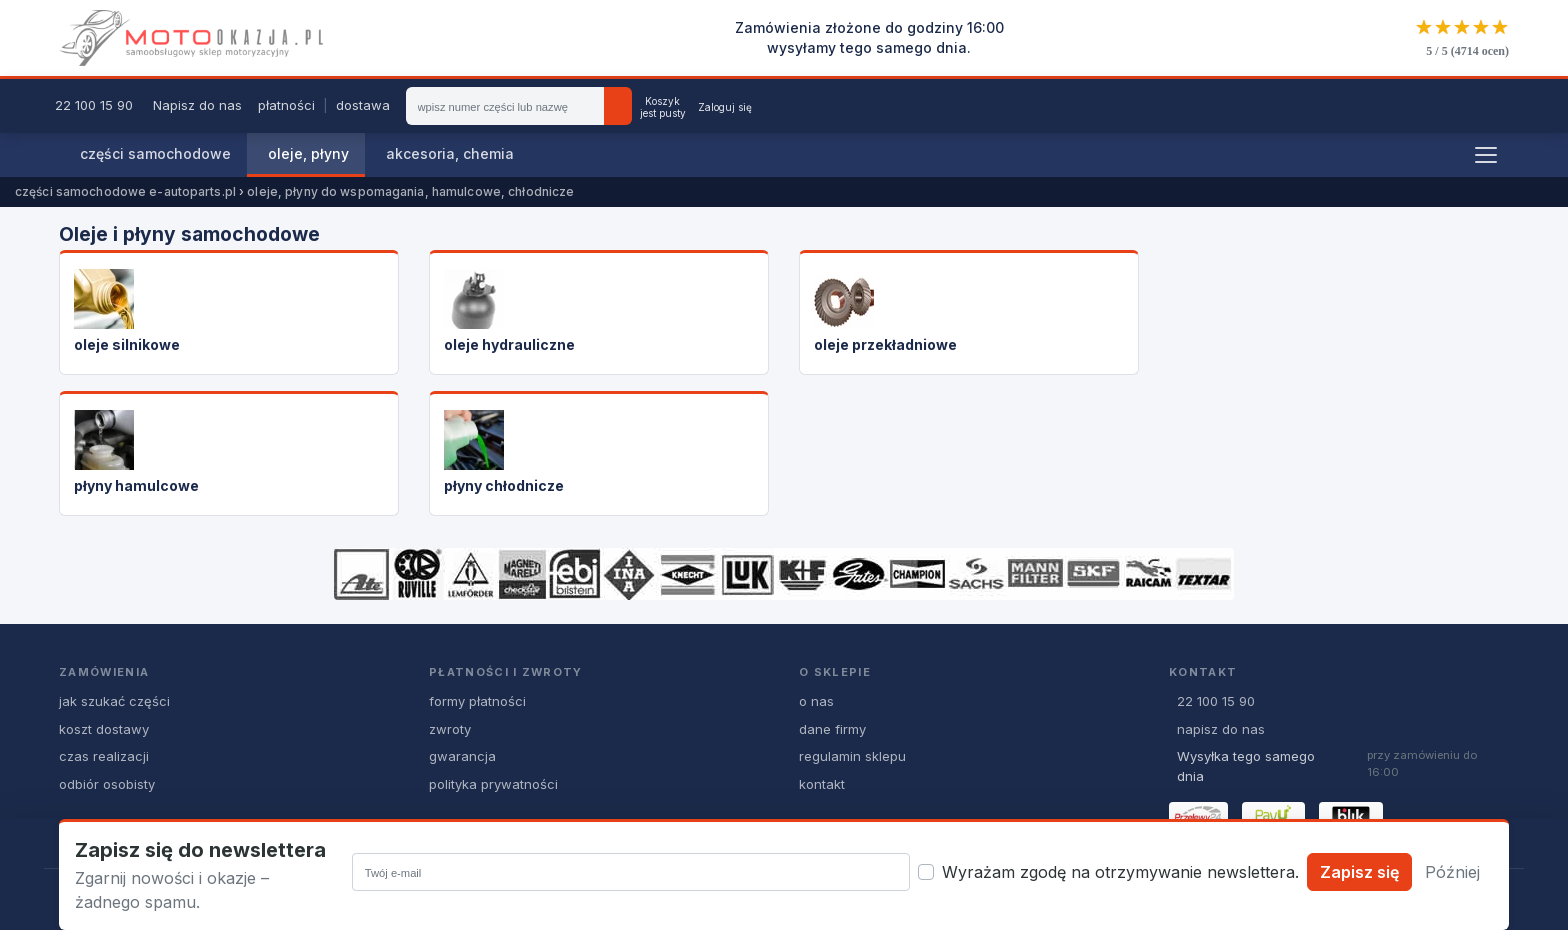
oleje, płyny (308, 153)
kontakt (822, 784)
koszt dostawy (104, 729)
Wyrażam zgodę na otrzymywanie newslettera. (1120, 872)
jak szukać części (114, 701)
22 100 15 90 (94, 105)
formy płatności (477, 701)
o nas (816, 701)
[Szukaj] (618, 106)
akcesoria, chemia (450, 153)
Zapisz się (1359, 872)
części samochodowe (155, 153)
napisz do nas (1221, 729)
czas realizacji (104, 756)
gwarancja (462, 756)
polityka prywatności (493, 784)
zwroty (450, 729)
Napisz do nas (197, 105)
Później (1452, 872)
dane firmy (832, 729)
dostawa (363, 105)
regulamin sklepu (852, 756)
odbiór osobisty (107, 784)
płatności (286, 105)
